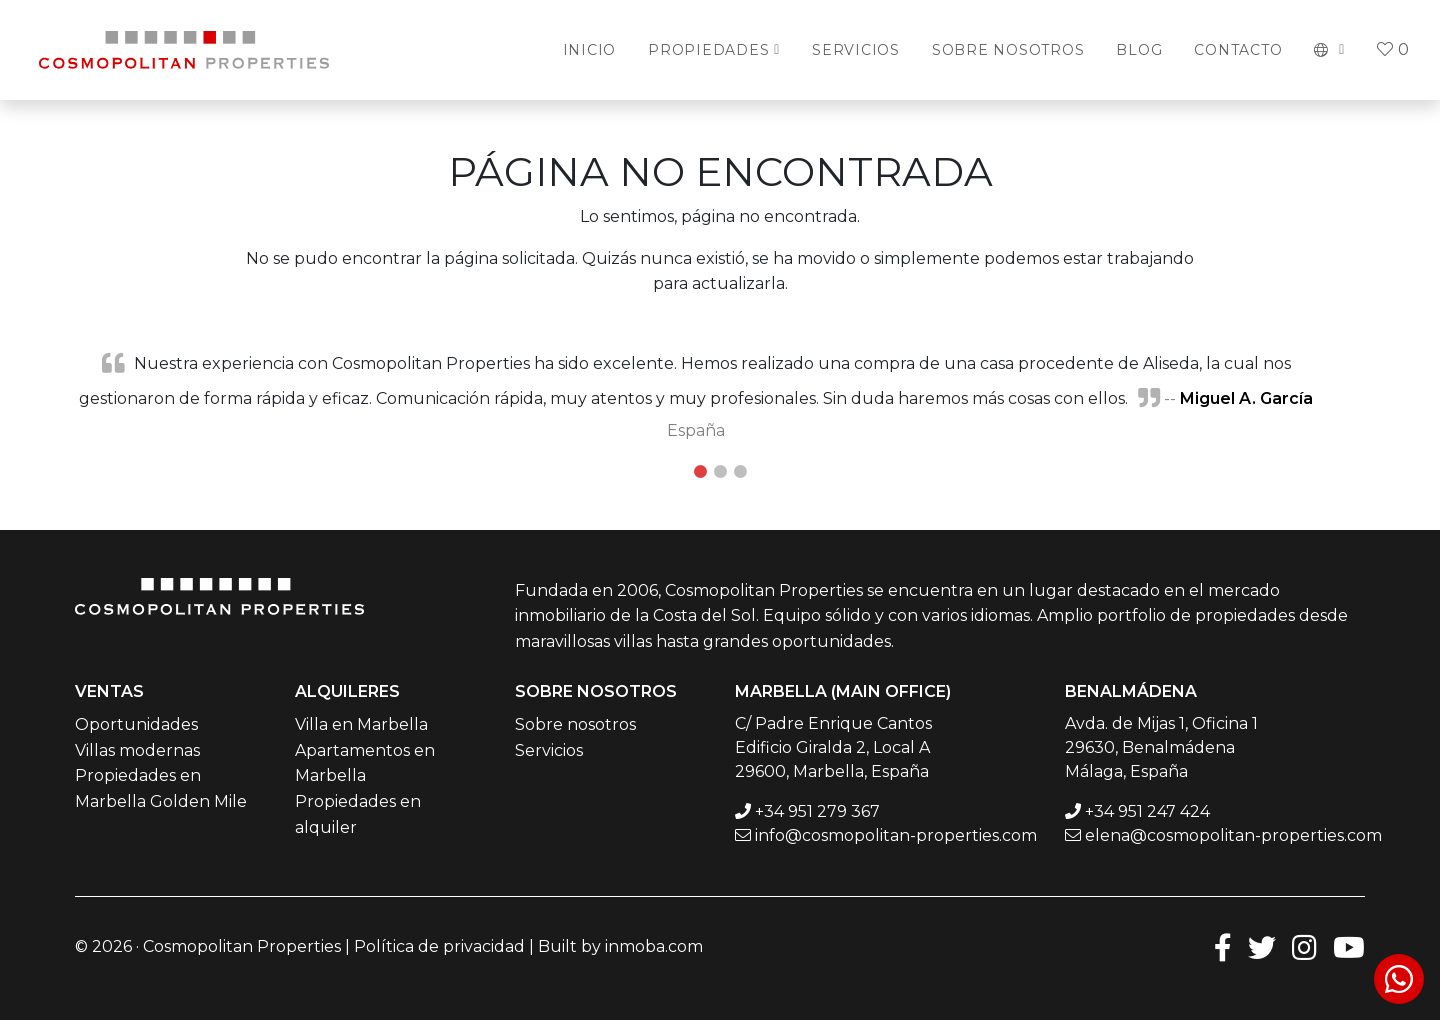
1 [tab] (700, 472)
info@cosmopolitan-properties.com (896, 835)
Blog (1139, 50)
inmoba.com (654, 946)
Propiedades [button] (708, 50)
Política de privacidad (439, 946)
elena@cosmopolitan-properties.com (1233, 835)
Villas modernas (137, 750)
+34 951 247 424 (1147, 811)
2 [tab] (720, 472)
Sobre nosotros (575, 724)
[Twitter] (1262, 946)
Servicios (856, 50)
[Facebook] (1223, 946)
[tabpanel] (720, 396)
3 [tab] (740, 472)
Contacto (1238, 50)
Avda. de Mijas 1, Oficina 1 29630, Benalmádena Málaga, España (1161, 747)
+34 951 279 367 (817, 811)
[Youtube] (1349, 946)
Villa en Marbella (361, 724)
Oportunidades (136, 724)
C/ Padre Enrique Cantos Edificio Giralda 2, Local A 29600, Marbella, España (833, 747)
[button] (1329, 50)
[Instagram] (1304, 946)
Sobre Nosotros (1008, 50)
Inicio (590, 50)
